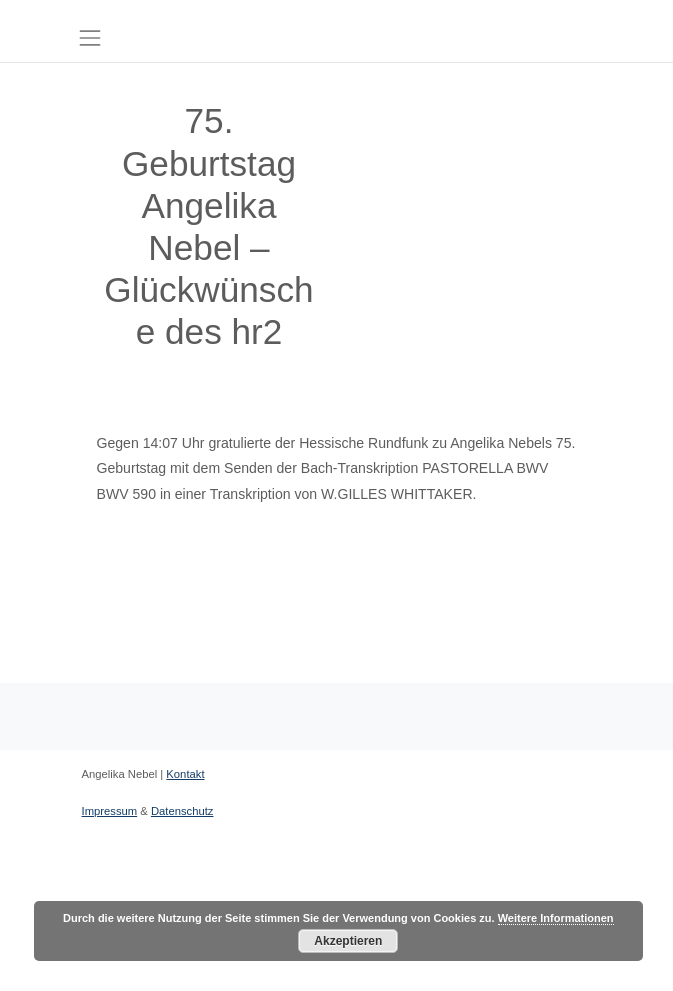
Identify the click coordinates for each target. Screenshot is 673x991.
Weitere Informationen (556, 918)
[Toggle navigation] (90, 37)
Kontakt (185, 774)
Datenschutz (182, 811)
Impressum (110, 811)
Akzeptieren (348, 941)
